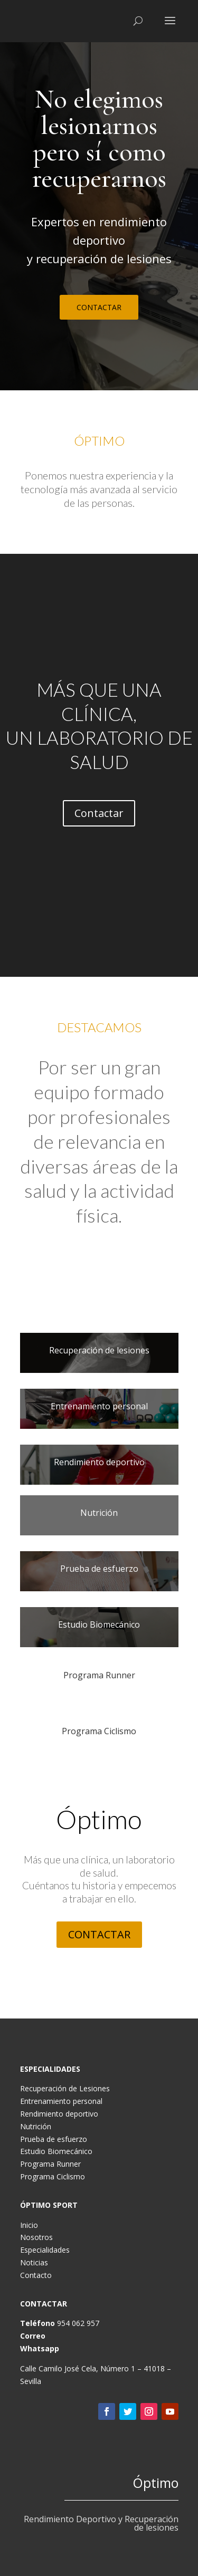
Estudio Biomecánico (56, 2151)
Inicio (29, 2225)
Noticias (34, 2262)
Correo (32, 2336)
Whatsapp (39, 2348)
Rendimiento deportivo (59, 2114)
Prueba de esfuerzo (53, 2139)
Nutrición (35, 2126)
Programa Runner (50, 2164)
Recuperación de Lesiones (65, 2088)
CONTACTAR (99, 307)
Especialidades (45, 2250)
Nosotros (36, 2237)
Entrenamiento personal (61, 2101)
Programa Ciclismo (52, 2176)
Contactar (99, 813)
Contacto (36, 2275)
